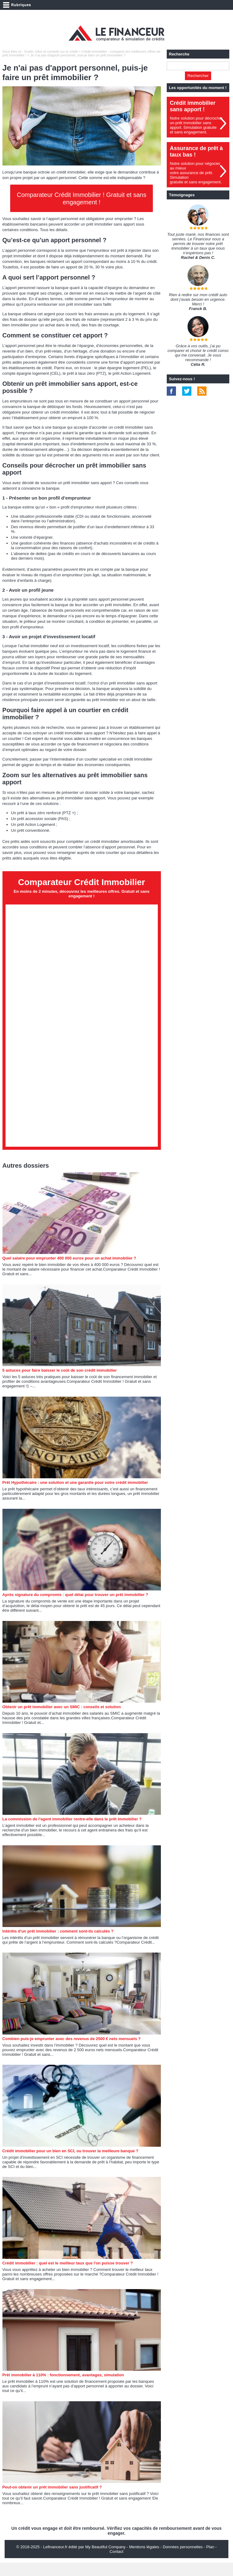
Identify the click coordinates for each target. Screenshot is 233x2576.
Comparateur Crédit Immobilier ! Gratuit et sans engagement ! (81, 198)
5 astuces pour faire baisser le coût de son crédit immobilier (59, 1383)
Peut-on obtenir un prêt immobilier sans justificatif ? (52, 2500)
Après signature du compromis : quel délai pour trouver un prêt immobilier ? (75, 1608)
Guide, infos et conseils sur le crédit (51, 51)
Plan (210, 2560)
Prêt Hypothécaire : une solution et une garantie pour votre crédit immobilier (75, 1495)
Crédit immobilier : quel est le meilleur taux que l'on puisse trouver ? (67, 2276)
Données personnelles (182, 2560)
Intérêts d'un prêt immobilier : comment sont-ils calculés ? (58, 1944)
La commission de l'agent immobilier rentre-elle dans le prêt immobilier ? (72, 1832)
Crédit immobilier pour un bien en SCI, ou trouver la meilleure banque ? (70, 2164)
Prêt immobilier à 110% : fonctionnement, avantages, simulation (63, 2388)
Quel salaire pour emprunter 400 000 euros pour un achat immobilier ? (69, 1271)
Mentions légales (144, 2560)
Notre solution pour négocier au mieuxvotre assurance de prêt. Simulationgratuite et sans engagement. (196, 172)
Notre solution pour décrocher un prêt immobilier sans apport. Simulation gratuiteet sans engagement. (196, 125)
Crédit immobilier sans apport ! (192, 106)
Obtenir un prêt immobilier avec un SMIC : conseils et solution (61, 1720)
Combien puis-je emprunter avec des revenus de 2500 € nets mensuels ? (71, 2052)
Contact (117, 2564)
